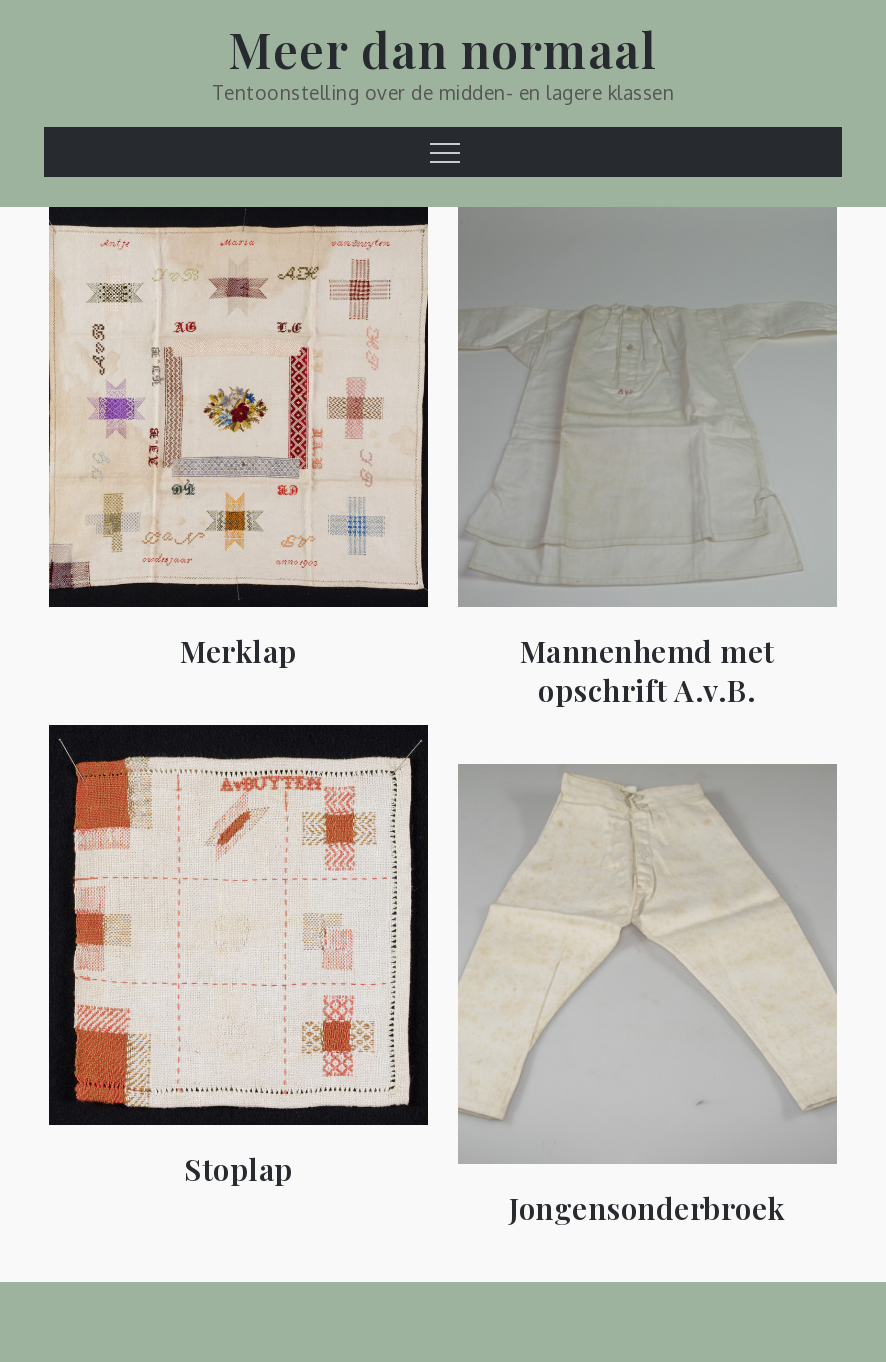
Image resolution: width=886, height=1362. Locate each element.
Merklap (238, 651)
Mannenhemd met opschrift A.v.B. (647, 671)
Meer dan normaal (442, 49)
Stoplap (238, 1169)
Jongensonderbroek (647, 1208)
